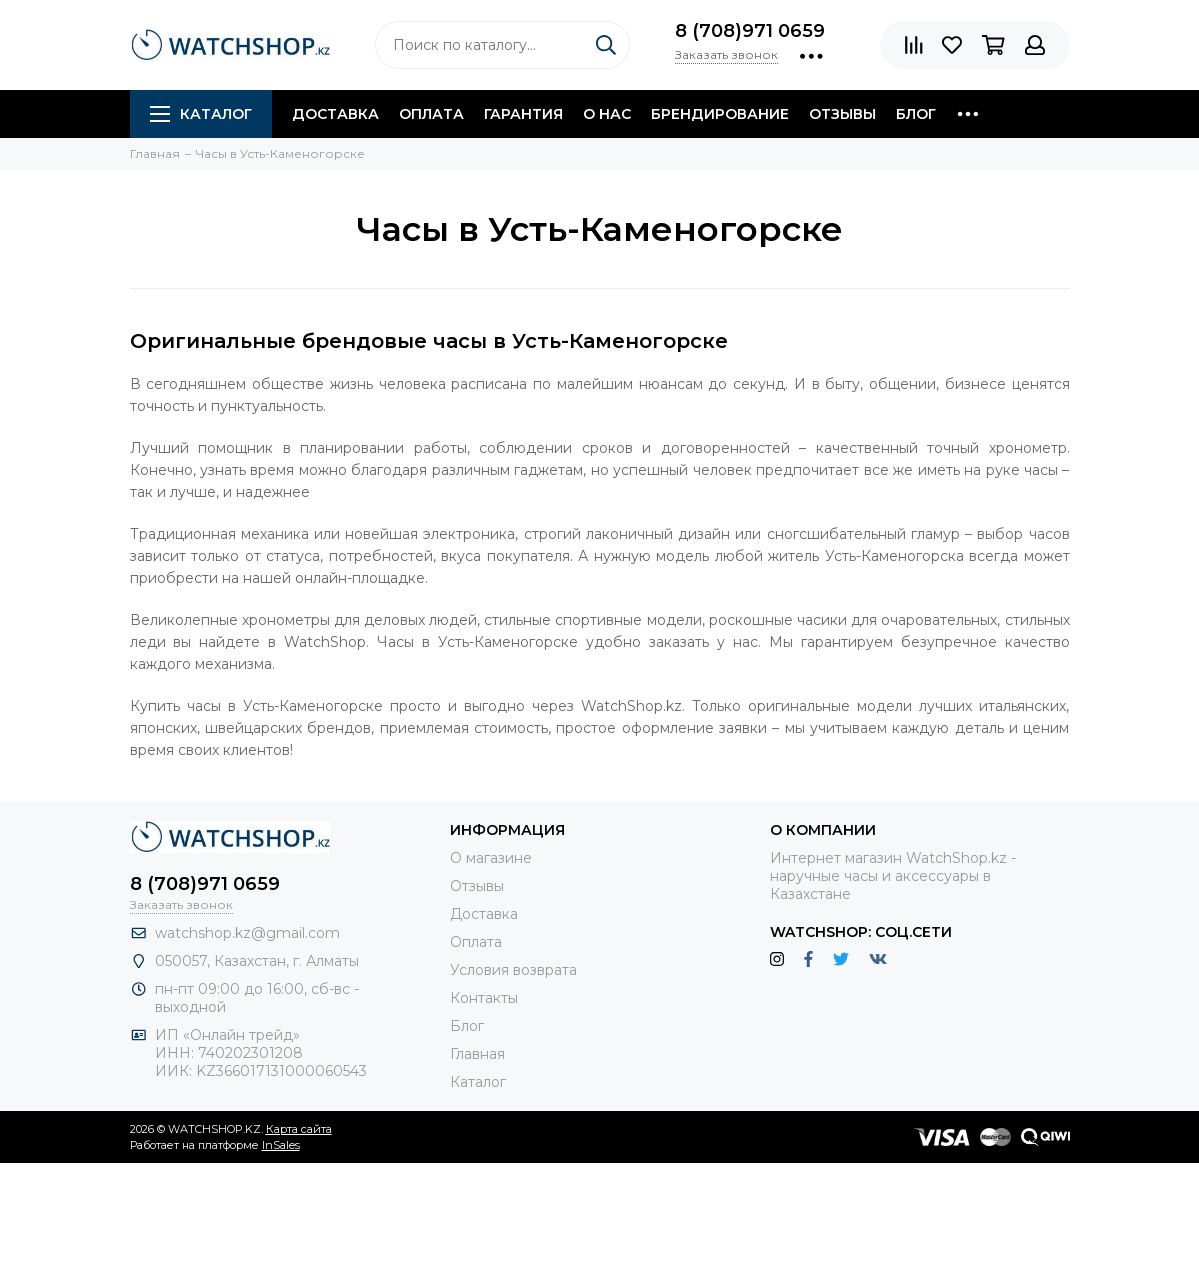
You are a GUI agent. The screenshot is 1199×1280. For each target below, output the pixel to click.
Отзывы (842, 114)
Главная (477, 1054)
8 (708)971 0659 (750, 31)
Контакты (484, 998)
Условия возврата (513, 970)
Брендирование (720, 114)
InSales (281, 1145)
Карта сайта (299, 1129)
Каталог (201, 114)
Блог (916, 114)
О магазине (491, 858)
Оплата (431, 114)
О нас (607, 114)
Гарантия (523, 114)
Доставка (335, 114)
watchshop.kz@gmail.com (247, 933)
